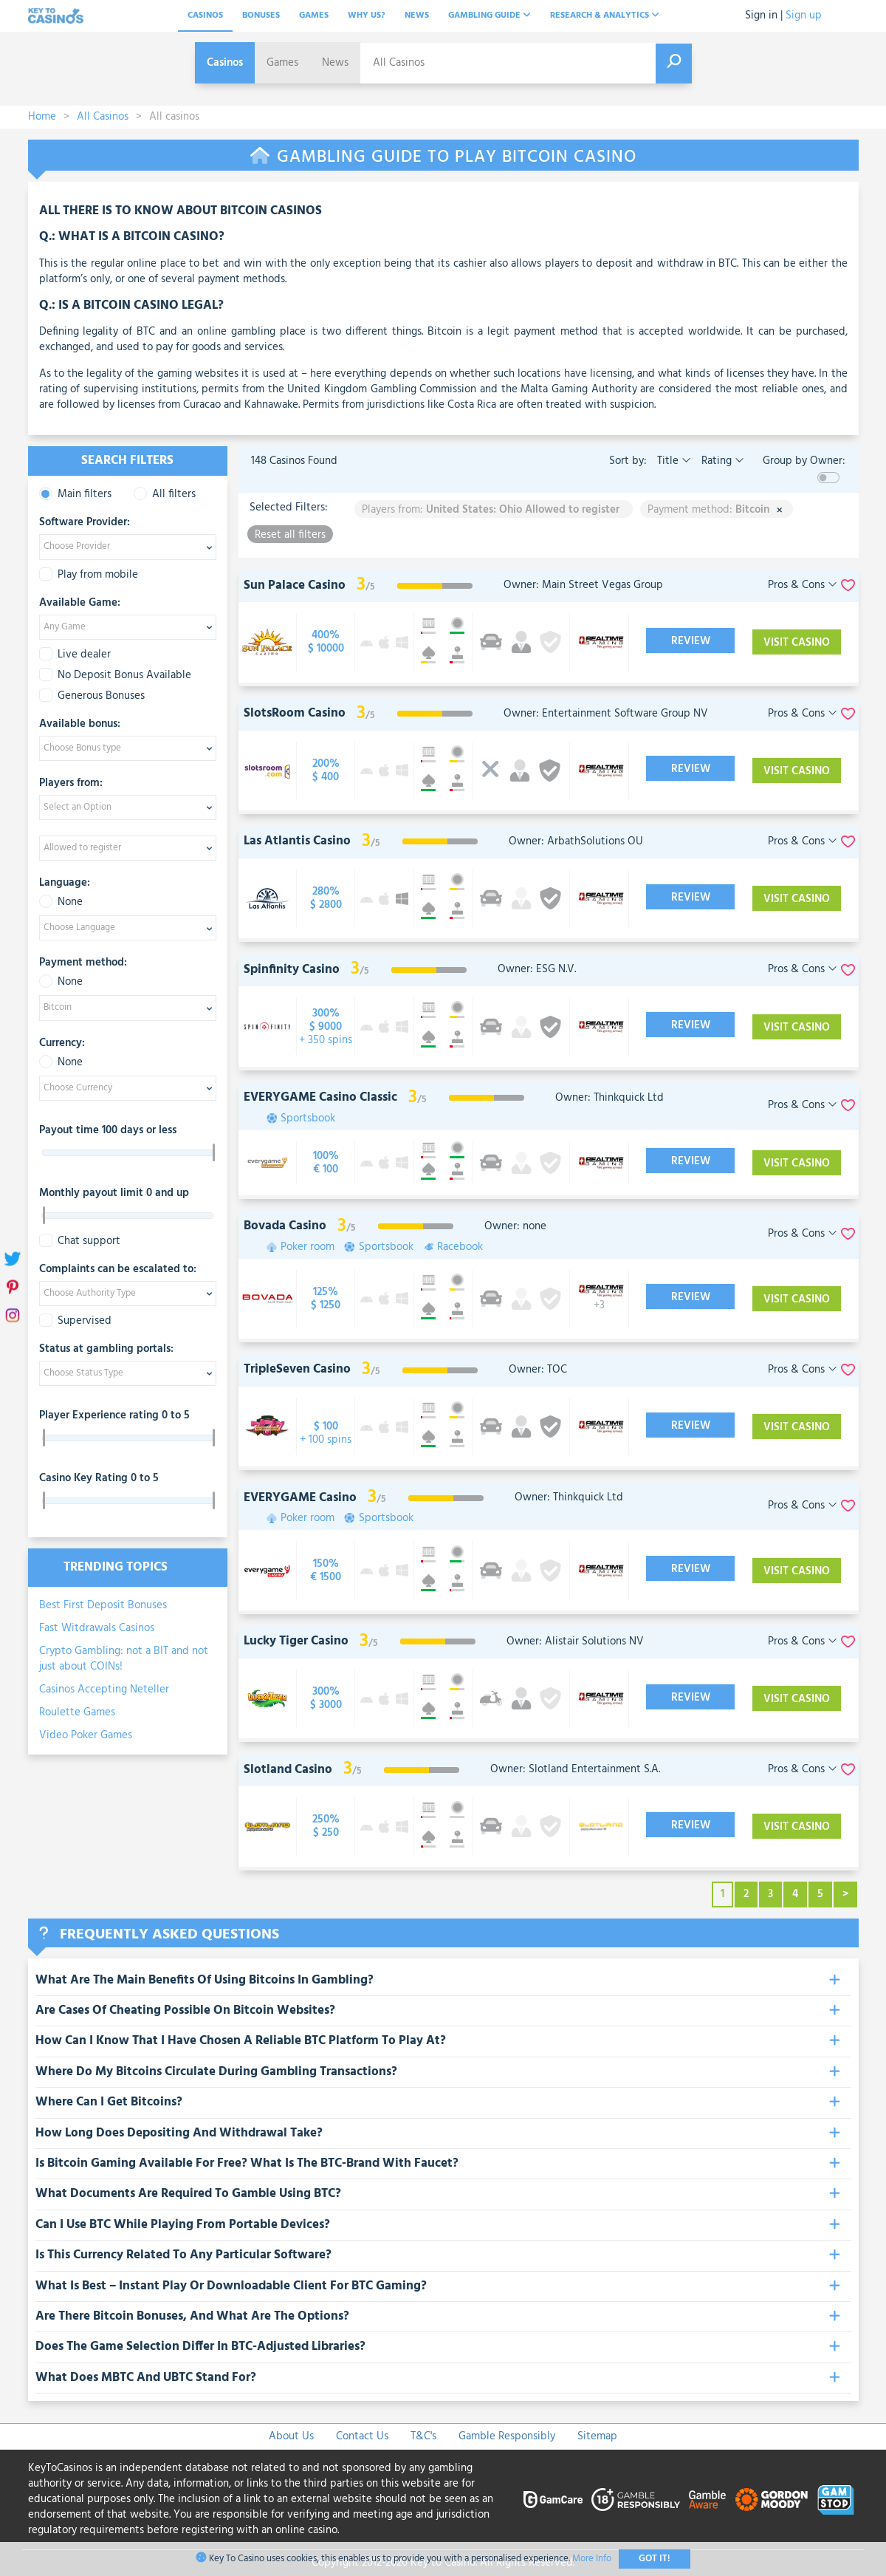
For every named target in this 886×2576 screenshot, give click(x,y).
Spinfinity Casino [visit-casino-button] (292, 970)
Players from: (71, 784)
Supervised (75, 1321)
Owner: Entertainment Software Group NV (606, 713)
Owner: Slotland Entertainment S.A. (575, 1769)
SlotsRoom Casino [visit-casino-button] (295, 713)
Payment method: (83, 963)
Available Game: (79, 603)
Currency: (62, 1044)
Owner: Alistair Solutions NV (575, 1641)
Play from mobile (88, 575)
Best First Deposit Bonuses (103, 1605)
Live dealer (75, 655)
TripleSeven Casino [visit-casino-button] (297, 1369)
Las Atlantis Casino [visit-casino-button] (297, 841)
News (417, 15)
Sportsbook (308, 1119)
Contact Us (362, 2436)
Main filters (75, 494)
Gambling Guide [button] (489, 15)
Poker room (307, 1247)
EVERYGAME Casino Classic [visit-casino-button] (320, 1097)
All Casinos (102, 117)
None (61, 902)
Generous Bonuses (92, 696)
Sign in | (764, 15)
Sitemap (597, 2436)
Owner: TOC (538, 1369)
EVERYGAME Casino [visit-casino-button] (300, 1498)
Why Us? (366, 15)
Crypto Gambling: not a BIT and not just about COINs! (123, 1658)
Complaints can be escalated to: (117, 1270)
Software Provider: (84, 523)
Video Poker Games (85, 1735)
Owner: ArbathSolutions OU (576, 841)
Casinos (205, 15)
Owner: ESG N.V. (537, 969)
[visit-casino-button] (326, 642)
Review (690, 641)
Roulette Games (77, 1712)
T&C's (423, 2436)
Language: (64, 883)
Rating (721, 461)
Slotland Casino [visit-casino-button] (288, 1770)
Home (42, 117)
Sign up (804, 15)
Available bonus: (79, 725)
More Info (591, 2558)
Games (314, 15)
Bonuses (261, 15)
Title (672, 461)
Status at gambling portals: (106, 1350)
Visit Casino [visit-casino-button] (796, 643)
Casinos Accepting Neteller (104, 1689)
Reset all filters (290, 534)
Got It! (654, 2558)
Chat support (79, 1241)
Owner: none (515, 1226)
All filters (165, 494)
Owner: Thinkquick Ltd (609, 1098)
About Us (291, 2436)
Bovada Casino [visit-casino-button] (285, 1226)
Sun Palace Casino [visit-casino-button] (295, 585)
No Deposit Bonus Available (115, 675)
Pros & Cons (802, 585)
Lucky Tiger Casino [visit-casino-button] (296, 1641)
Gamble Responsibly (507, 2436)
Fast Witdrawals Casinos (96, 1628)
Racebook (460, 1247)
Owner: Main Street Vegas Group (583, 585)
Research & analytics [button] (604, 15)
